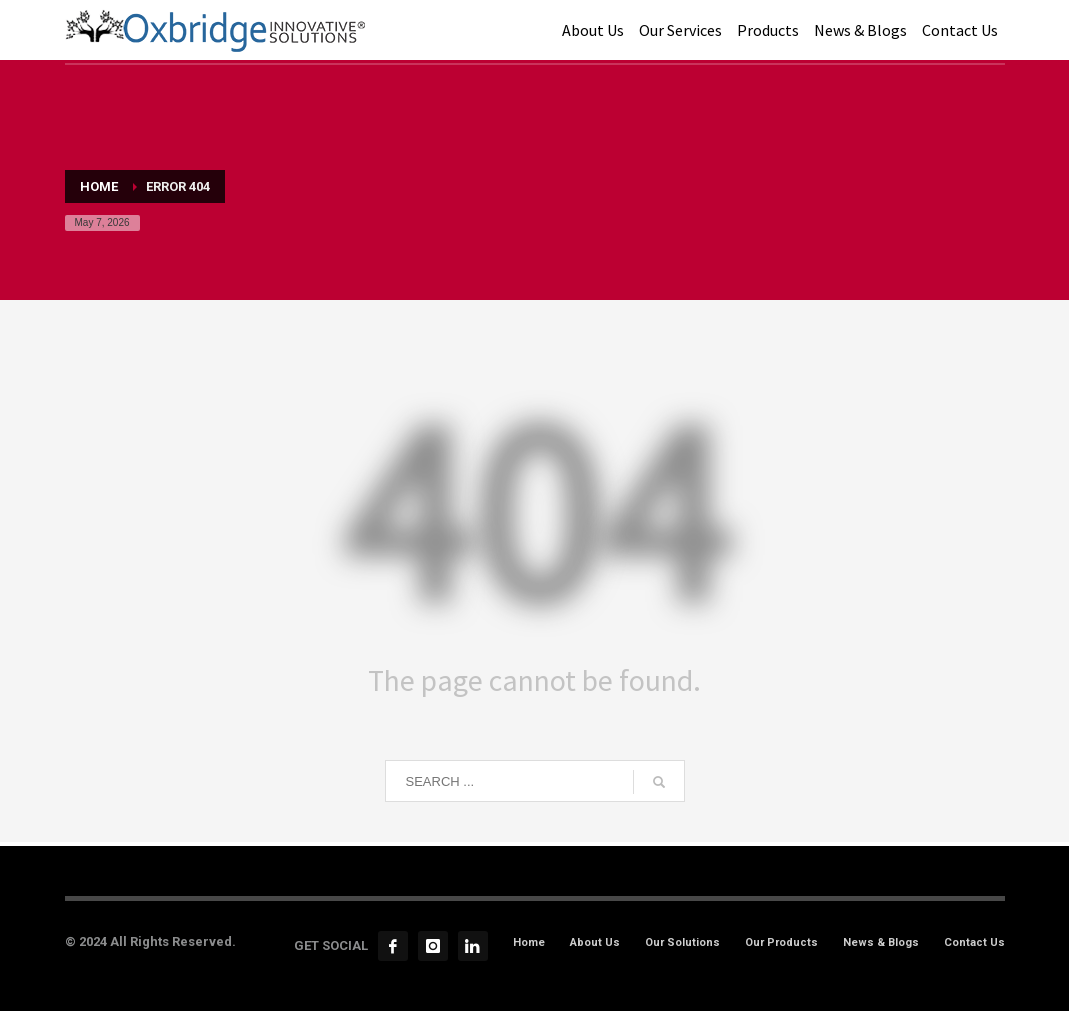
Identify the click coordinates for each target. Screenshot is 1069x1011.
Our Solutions (682, 942)
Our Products (781, 942)
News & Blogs (881, 942)
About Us (595, 942)
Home (529, 942)
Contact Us (974, 942)
